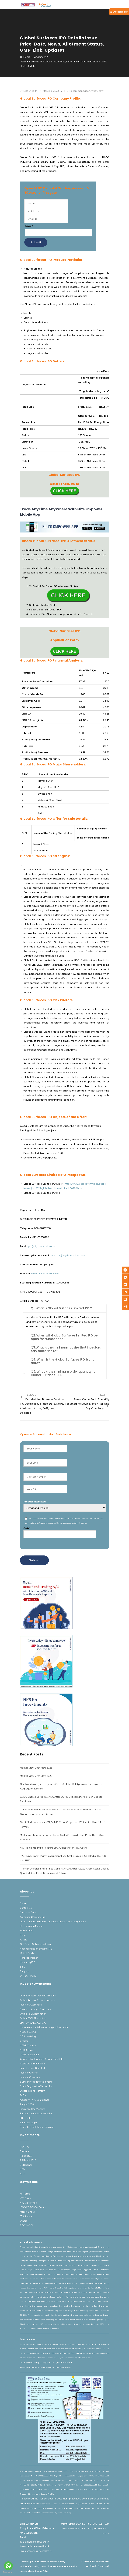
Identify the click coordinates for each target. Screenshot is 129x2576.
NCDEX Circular (28, 2045)
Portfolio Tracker (29, 1957)
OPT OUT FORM (28, 1975)
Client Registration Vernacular (36, 2086)
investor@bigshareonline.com (68, 1255)
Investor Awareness (31, 2004)
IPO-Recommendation (77, 90)
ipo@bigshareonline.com (42, 1246)
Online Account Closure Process (37, 2000)
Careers (24, 1903)
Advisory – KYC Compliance (34, 2099)
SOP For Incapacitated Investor (36, 2081)
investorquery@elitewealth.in (35, 2550)
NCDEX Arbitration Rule (32, 2063)
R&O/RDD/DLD (100, 2528)
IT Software (26, 2216)
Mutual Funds (27, 1953)
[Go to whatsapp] (8, 2565)
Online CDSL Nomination (33, 2018)
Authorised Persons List (33, 1917)
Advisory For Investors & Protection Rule (41, 2059)
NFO (22, 2174)
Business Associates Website (36, 2113)
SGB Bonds (26, 2164)
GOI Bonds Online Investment (35, 1944)
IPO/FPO (24, 2146)
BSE (95, 2523)
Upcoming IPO (27, 1962)
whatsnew (97, 90)
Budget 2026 (27, 2104)
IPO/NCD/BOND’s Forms (33, 2207)
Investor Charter (29, 2072)
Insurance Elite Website (32, 2108)
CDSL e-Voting (28, 2036)
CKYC (89, 2528)
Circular (24, 2040)
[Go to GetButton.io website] (8, 2572)
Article (23, 1939)
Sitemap (35, 2561)
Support (24, 1971)
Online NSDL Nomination (33, 2013)
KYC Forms (25, 2198)
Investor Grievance (30, 2077)
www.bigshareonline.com (45, 1273)
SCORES (80, 2523)
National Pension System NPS (36, 1948)
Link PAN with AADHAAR (33, 2022)
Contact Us (26, 1907)
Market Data (26, 1930)
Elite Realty (26, 2118)
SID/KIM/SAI (26, 2225)
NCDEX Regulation (30, 2054)
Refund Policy (33, 2566)
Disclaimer (25, 2561)
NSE (89, 2523)
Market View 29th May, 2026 (36, 1767)
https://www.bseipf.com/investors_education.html (46, 2362)
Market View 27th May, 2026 (36, 1775)
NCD (22, 2169)
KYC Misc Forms (28, 2202)
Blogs (23, 1935)
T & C (22, 1966)
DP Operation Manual (31, 1926)
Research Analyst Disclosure (35, 2009)
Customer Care (28, 1912)
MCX (83, 2528)
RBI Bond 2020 (28, 2160)
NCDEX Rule (26, 2050)
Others (23, 2220)
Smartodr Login (28, 2122)
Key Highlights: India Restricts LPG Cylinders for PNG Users (53, 1847)
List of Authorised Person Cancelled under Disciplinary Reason (53, 1921)
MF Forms (25, 2193)
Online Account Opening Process (38, 1995)
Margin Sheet (27, 2211)
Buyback (24, 2151)
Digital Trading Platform (32, 2090)
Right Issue (26, 2155)
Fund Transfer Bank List (32, 2068)
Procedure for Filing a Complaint (37, 2127)
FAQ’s (23, 2095)
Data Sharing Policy (38, 2571)
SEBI (101, 2523)
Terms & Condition (49, 2561)
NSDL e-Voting (28, 2031)
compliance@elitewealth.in (34, 2541)
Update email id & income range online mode (44, 2027)
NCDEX (105, 2533)
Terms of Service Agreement (54, 2566)
